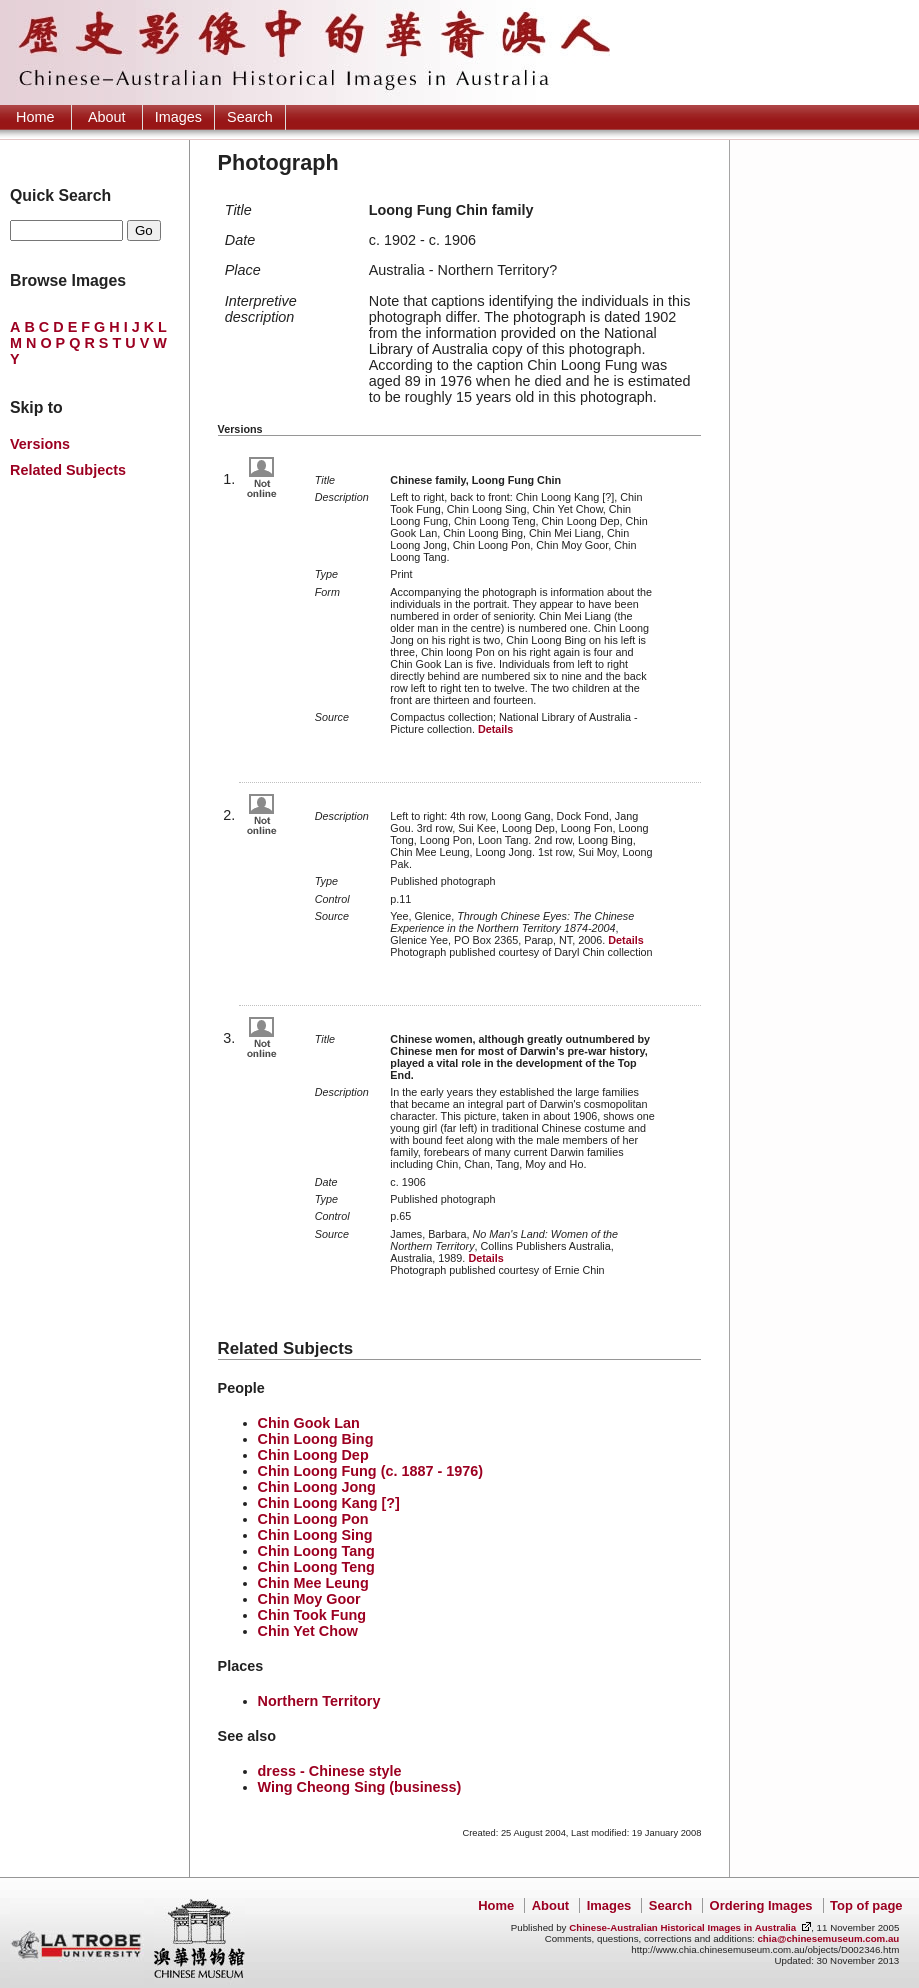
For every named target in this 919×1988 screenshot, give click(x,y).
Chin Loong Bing (316, 1439)
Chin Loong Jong (317, 1487)
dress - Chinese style (330, 1771)
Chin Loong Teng (316, 1567)
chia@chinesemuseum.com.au (828, 1938)
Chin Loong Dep (313, 1455)
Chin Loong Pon (313, 1519)
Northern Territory (319, 1701)
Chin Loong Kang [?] (329, 1503)
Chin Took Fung (312, 1615)
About (107, 117)
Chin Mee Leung (313, 1583)
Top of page (866, 1905)
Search (250, 117)
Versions (40, 444)
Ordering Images (761, 1905)
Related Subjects (68, 470)
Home (35, 117)
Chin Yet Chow (308, 1631)
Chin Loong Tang (316, 1551)
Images (178, 117)
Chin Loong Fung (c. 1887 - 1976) (370, 1471)
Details (495, 729)
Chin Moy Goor (309, 1599)
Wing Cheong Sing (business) (360, 1787)
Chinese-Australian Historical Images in (682, 1927)
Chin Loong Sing (315, 1535)
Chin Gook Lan (309, 1423)
